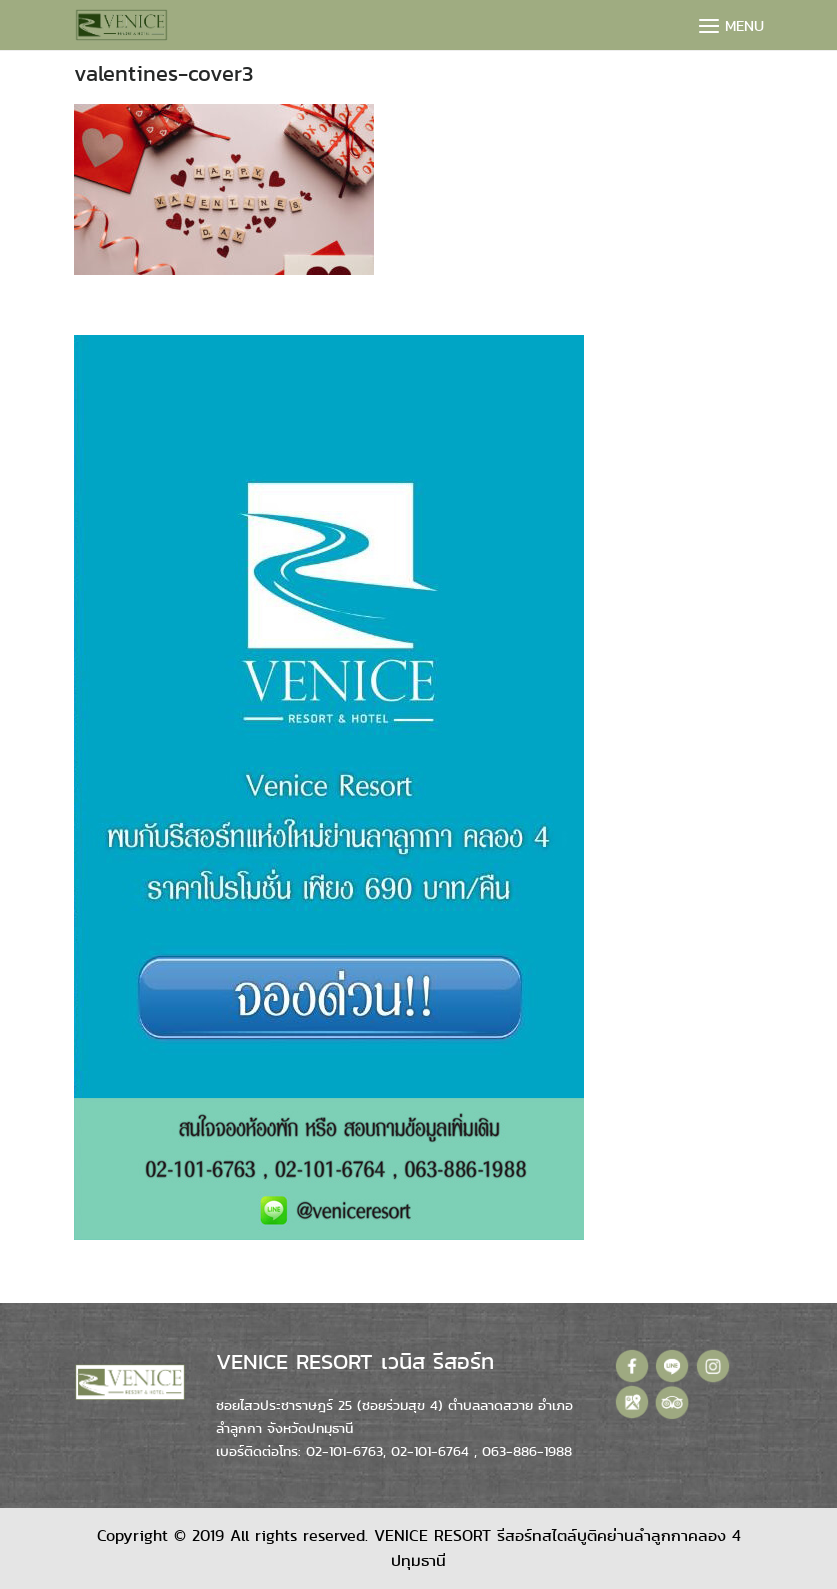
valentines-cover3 (163, 73)
